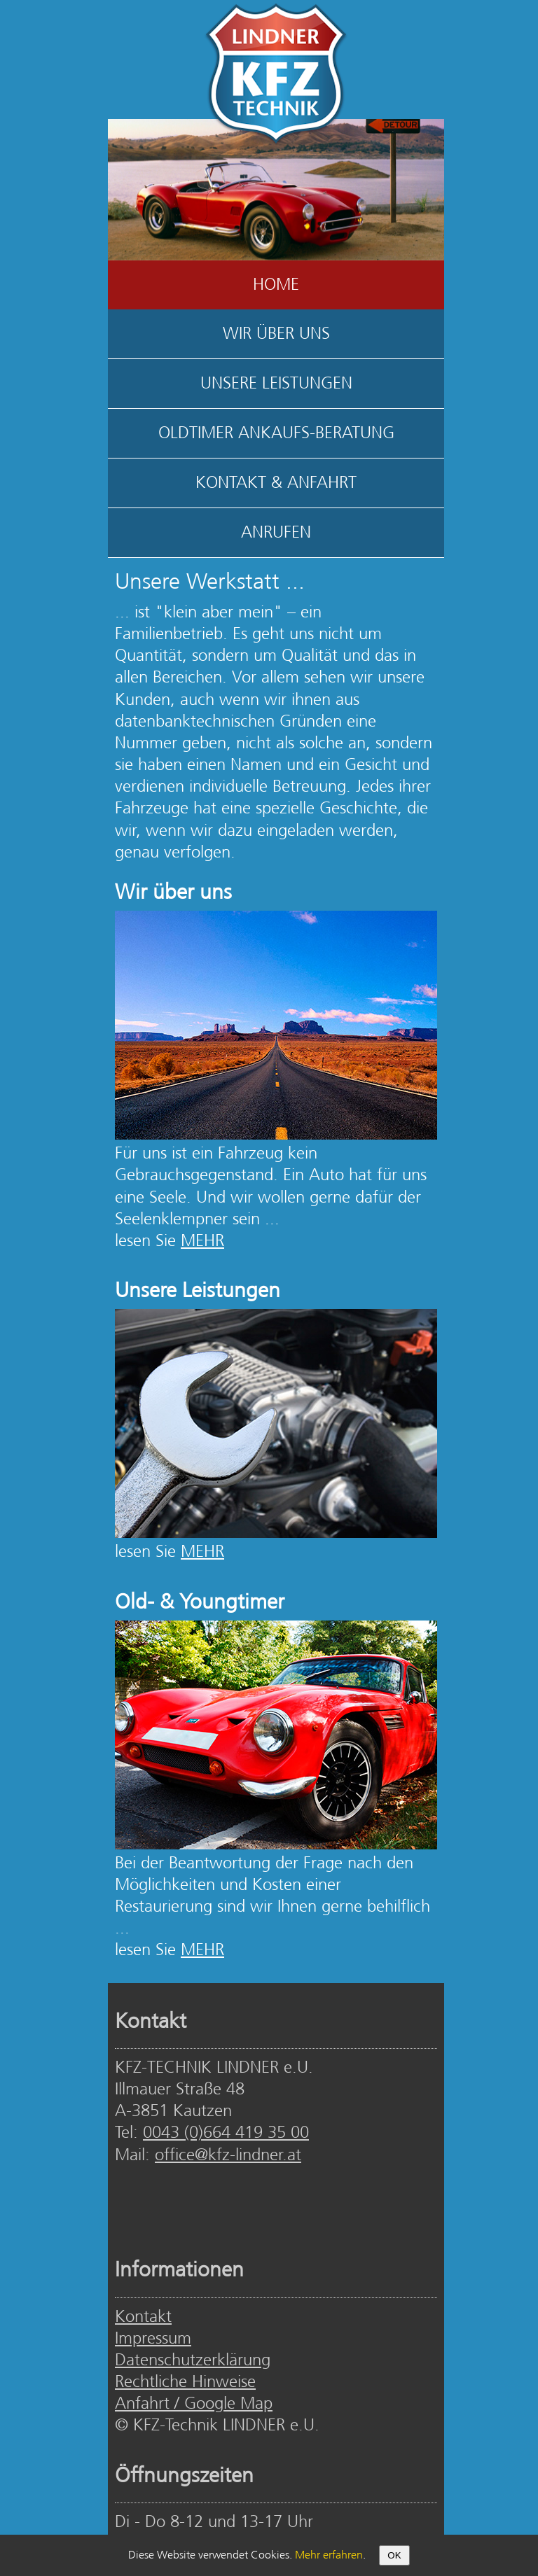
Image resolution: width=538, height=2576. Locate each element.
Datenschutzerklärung (192, 2361)
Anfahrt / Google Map (194, 2404)
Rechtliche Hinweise (185, 2382)
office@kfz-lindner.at (228, 2156)
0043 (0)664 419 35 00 (226, 2133)
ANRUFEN (276, 533)
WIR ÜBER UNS (276, 334)
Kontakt (143, 2317)
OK (394, 2555)
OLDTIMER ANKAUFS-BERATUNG (276, 434)
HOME (276, 285)
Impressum (153, 2339)
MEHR (202, 1241)
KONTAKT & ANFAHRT (276, 483)
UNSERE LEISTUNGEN (276, 384)
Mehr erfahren (329, 2555)
